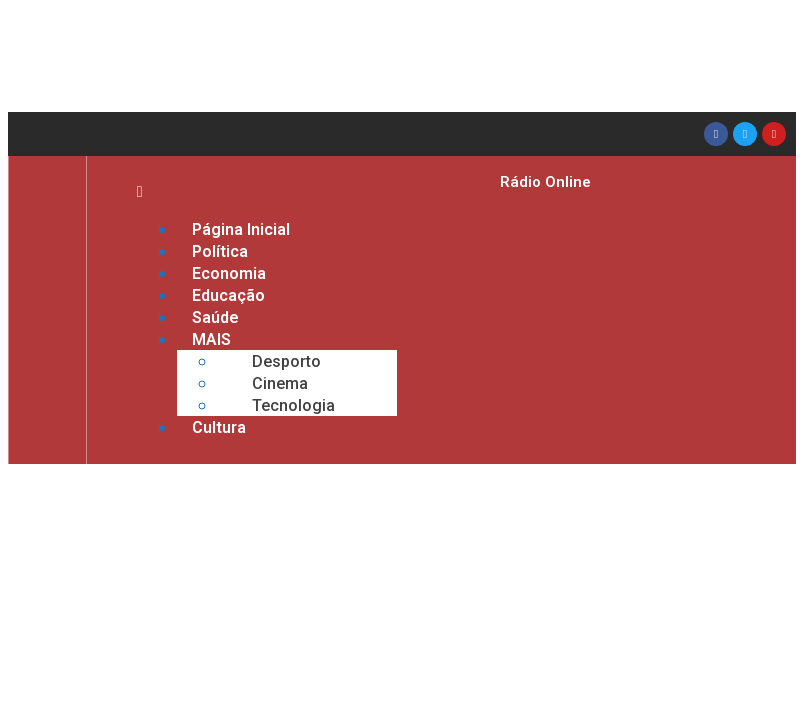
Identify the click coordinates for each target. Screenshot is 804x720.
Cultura (219, 427)
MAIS (211, 339)
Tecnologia (293, 405)
